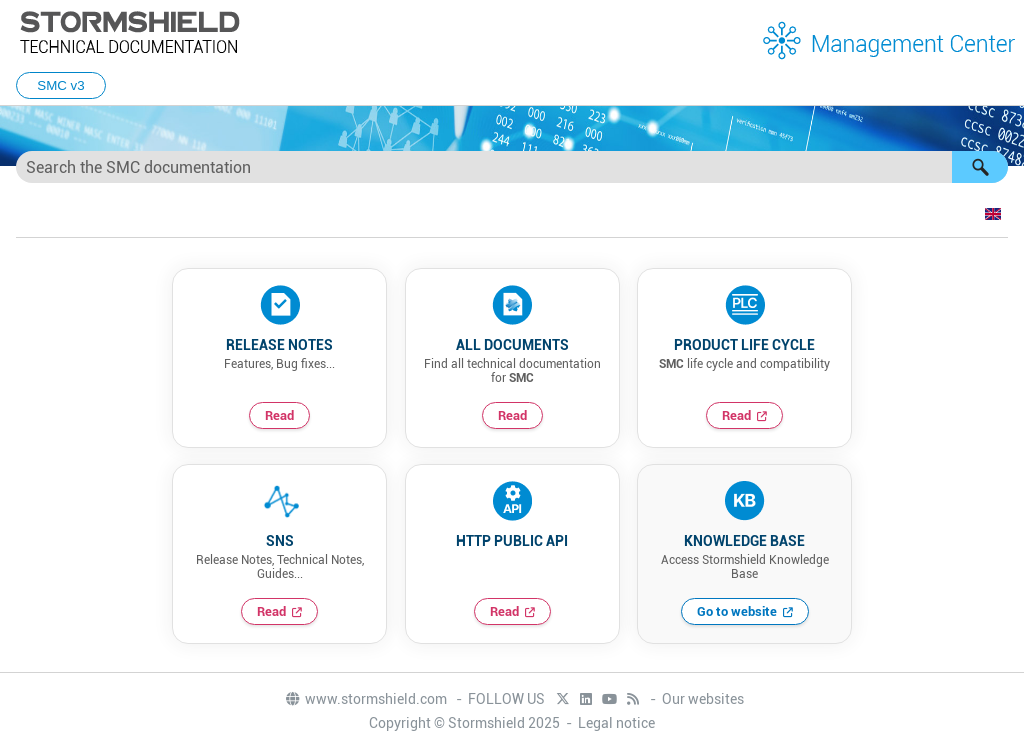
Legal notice (616, 723)
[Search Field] (512, 167)
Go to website (737, 611)
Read (279, 415)
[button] (980, 167)
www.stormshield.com (365, 699)
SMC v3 (60, 85)
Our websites (703, 699)
